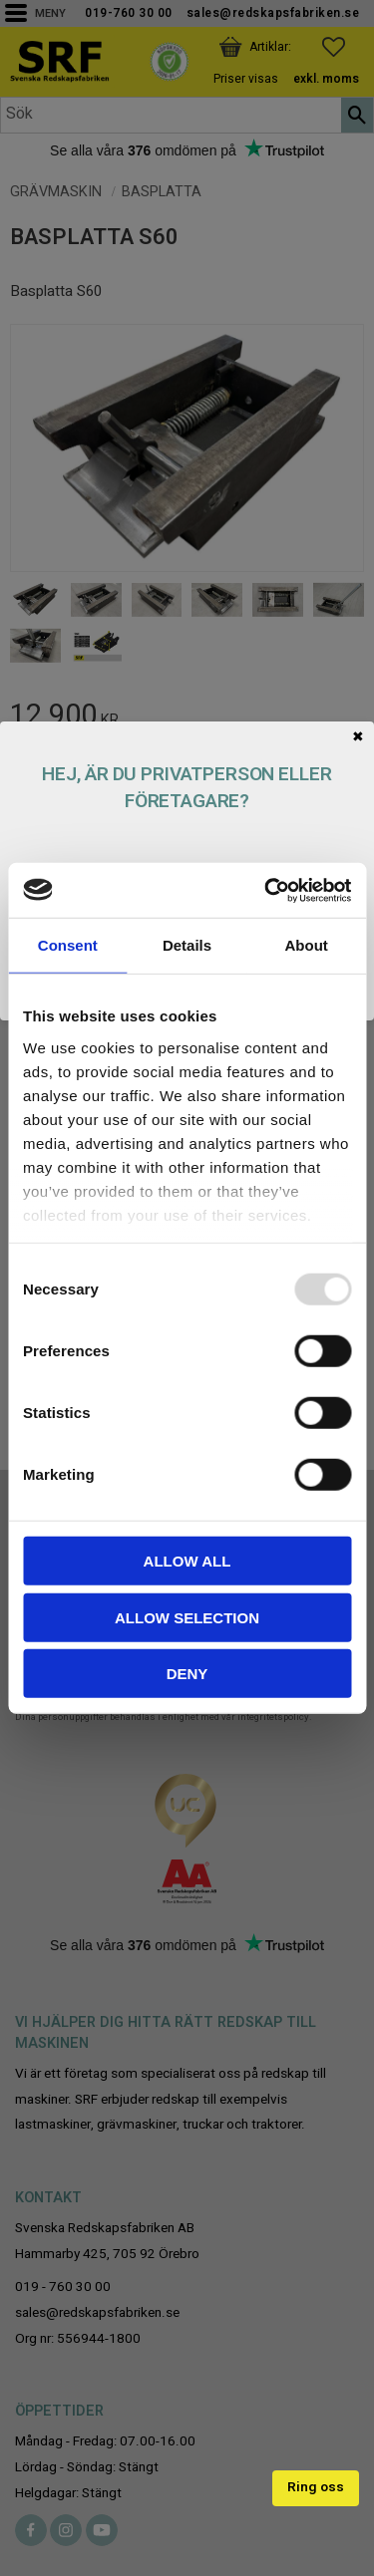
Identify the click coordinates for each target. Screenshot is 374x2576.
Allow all (187, 1561)
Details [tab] (187, 945)
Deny (187, 1673)
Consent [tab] (68, 945)
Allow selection (187, 1616)
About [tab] (306, 945)
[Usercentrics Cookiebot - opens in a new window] (266, 890)
